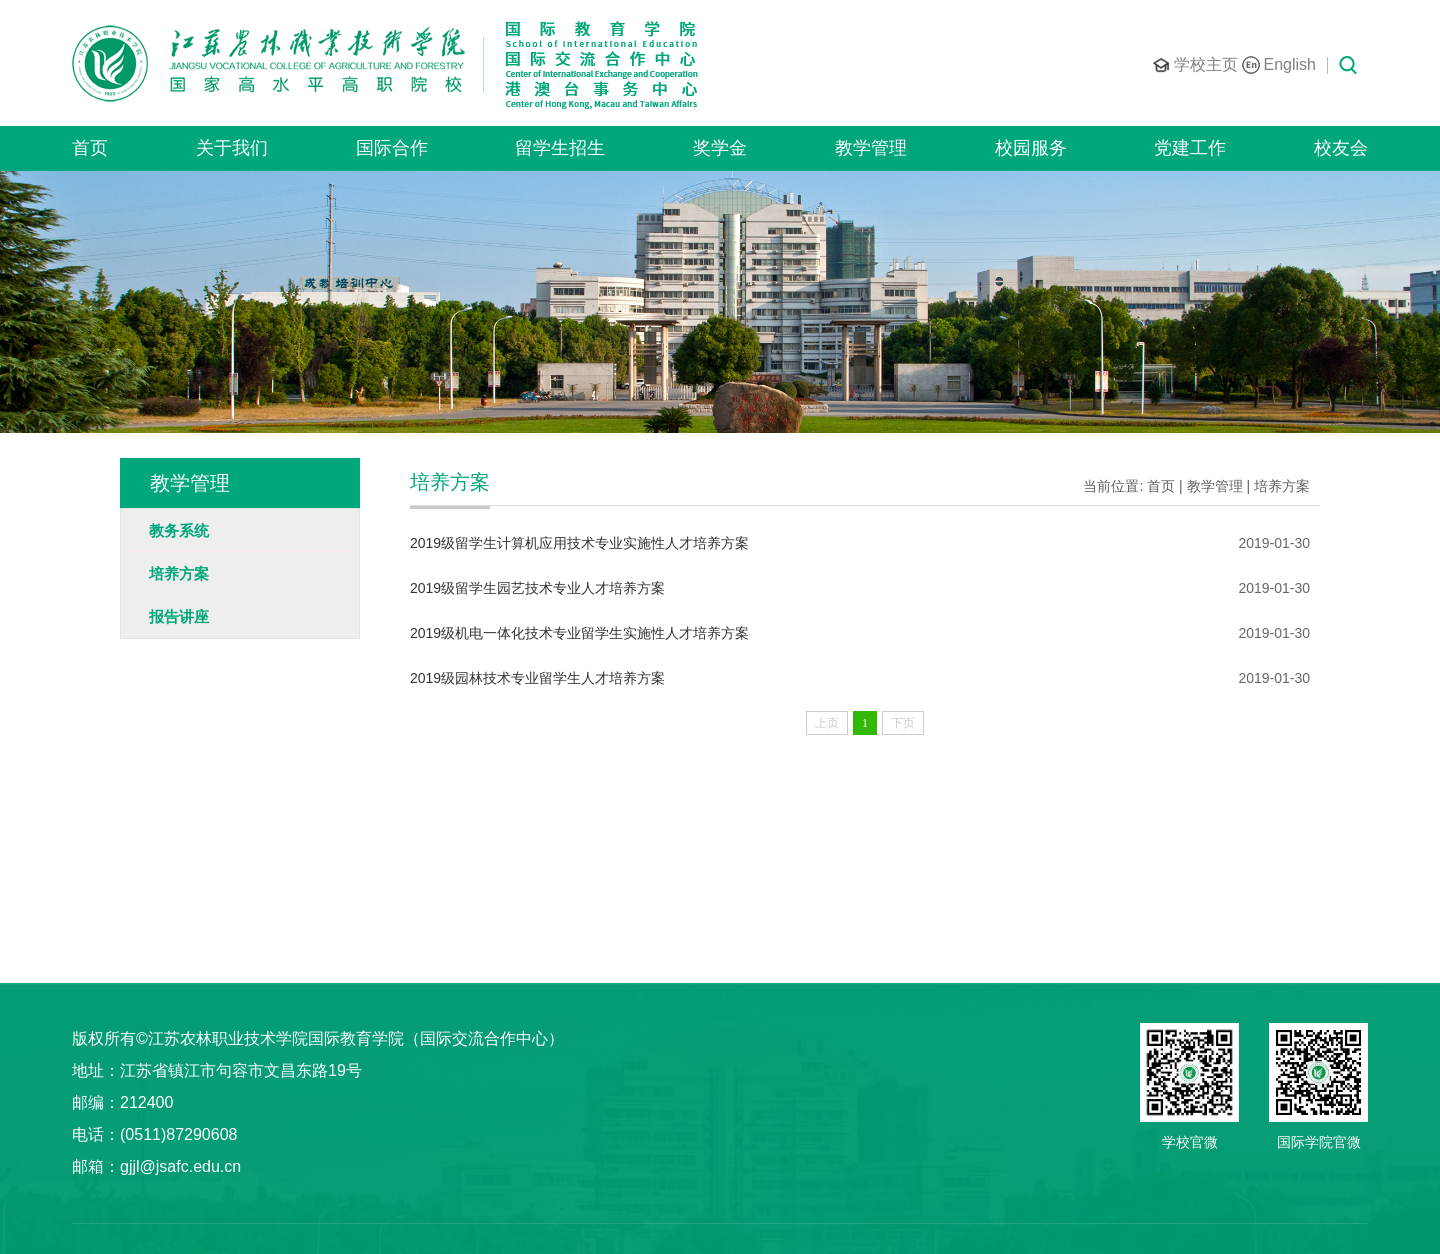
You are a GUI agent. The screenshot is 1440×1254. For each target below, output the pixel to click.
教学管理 (871, 148)
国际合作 (392, 148)
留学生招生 (560, 148)
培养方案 (1282, 486)
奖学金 (720, 148)
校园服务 (1031, 148)
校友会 (1341, 148)
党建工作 (1190, 148)
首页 (90, 148)
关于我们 (232, 148)
